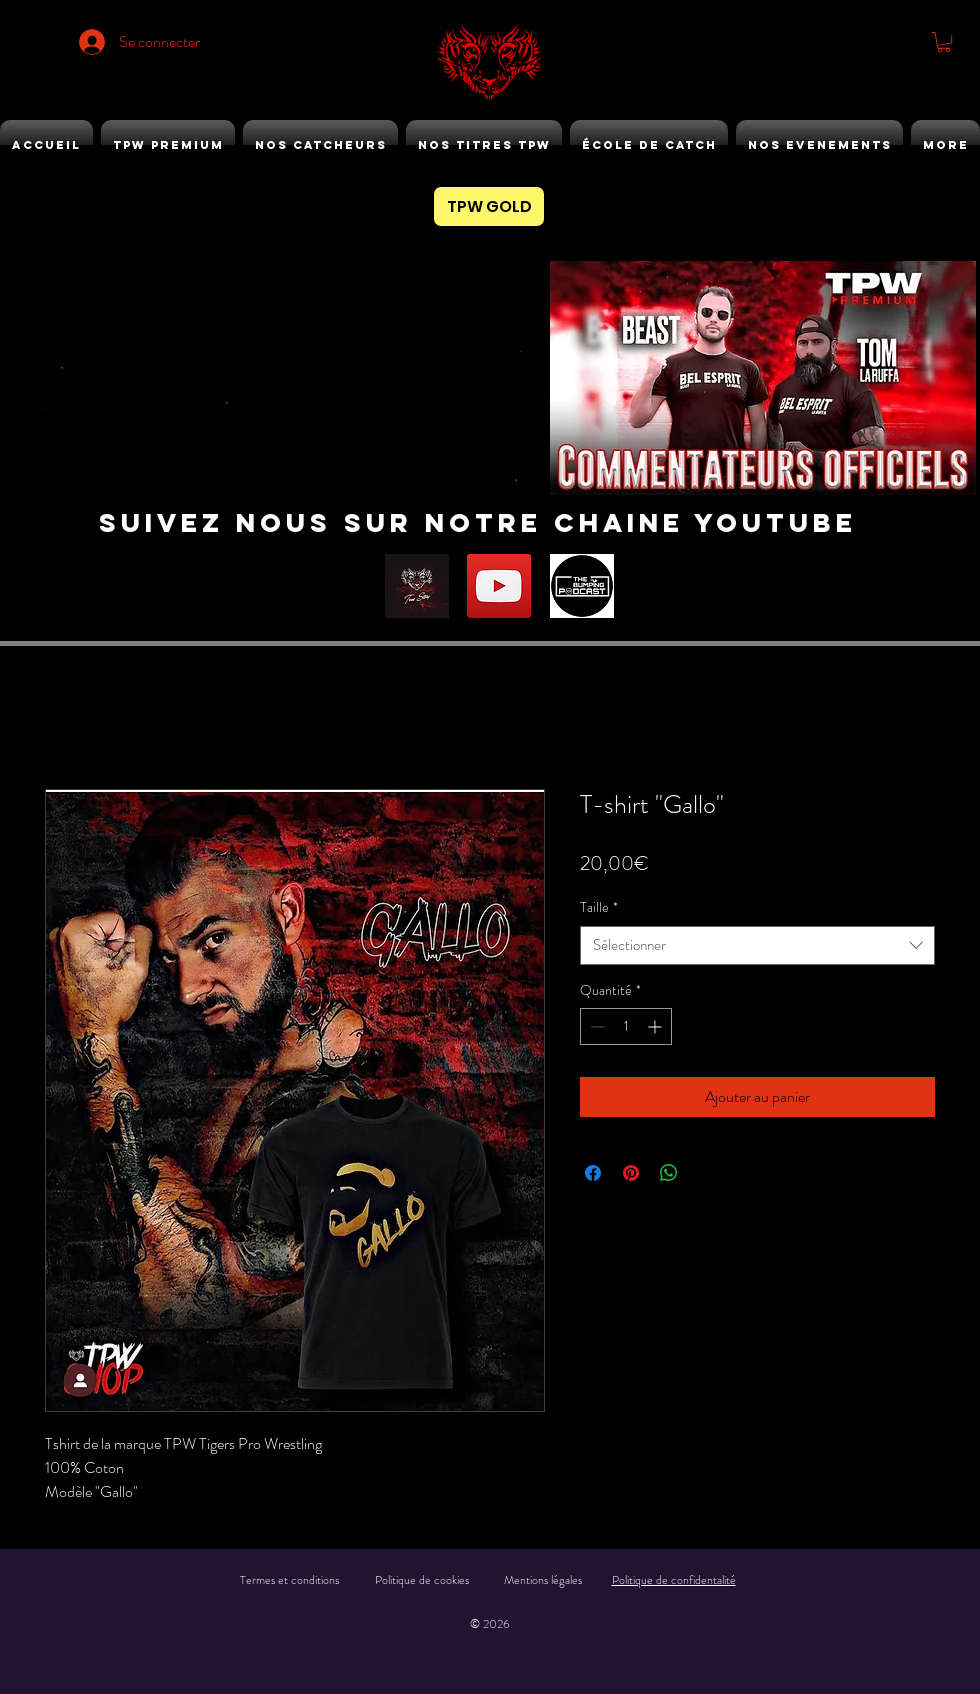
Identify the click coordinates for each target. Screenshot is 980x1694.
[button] (944, 42)
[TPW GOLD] (489, 206)
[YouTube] (499, 586)
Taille (599, 907)
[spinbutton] (626, 1026)
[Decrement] (595, 1026)
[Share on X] (707, 1173)
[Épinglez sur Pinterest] (631, 1173)
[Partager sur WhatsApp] (669, 1173)
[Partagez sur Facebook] (593, 1173)
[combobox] (757, 945)
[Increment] (656, 1026)
